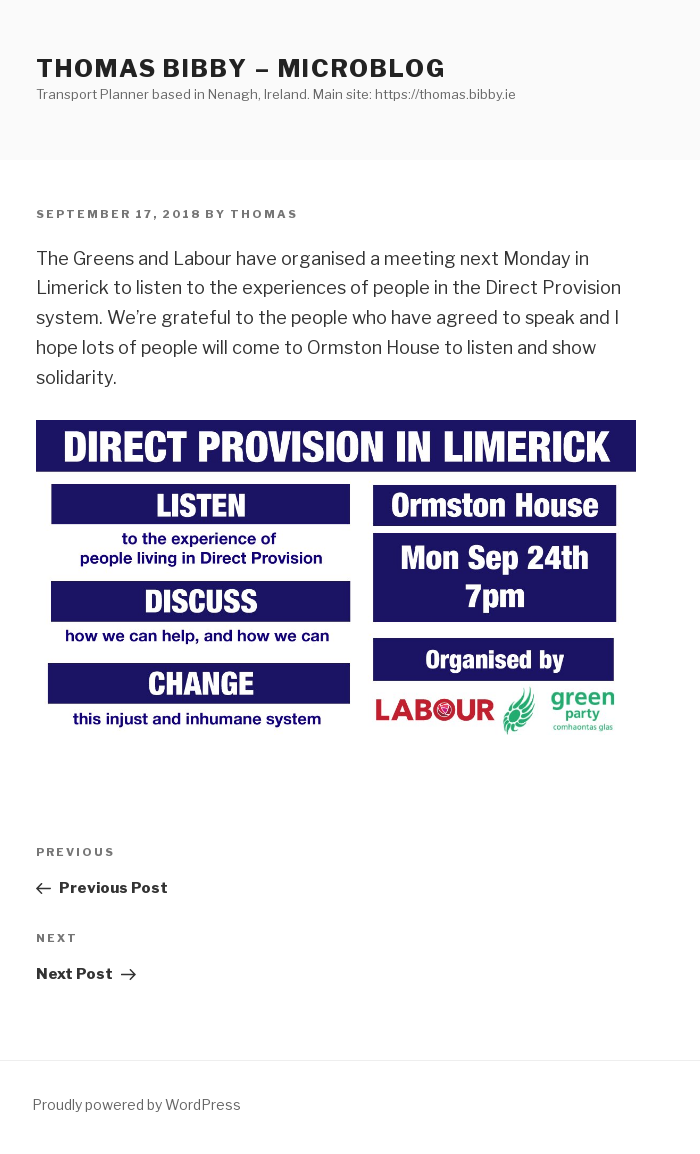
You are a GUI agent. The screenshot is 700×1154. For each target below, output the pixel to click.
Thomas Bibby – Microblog (241, 68)
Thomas (264, 214)
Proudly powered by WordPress (136, 1104)
